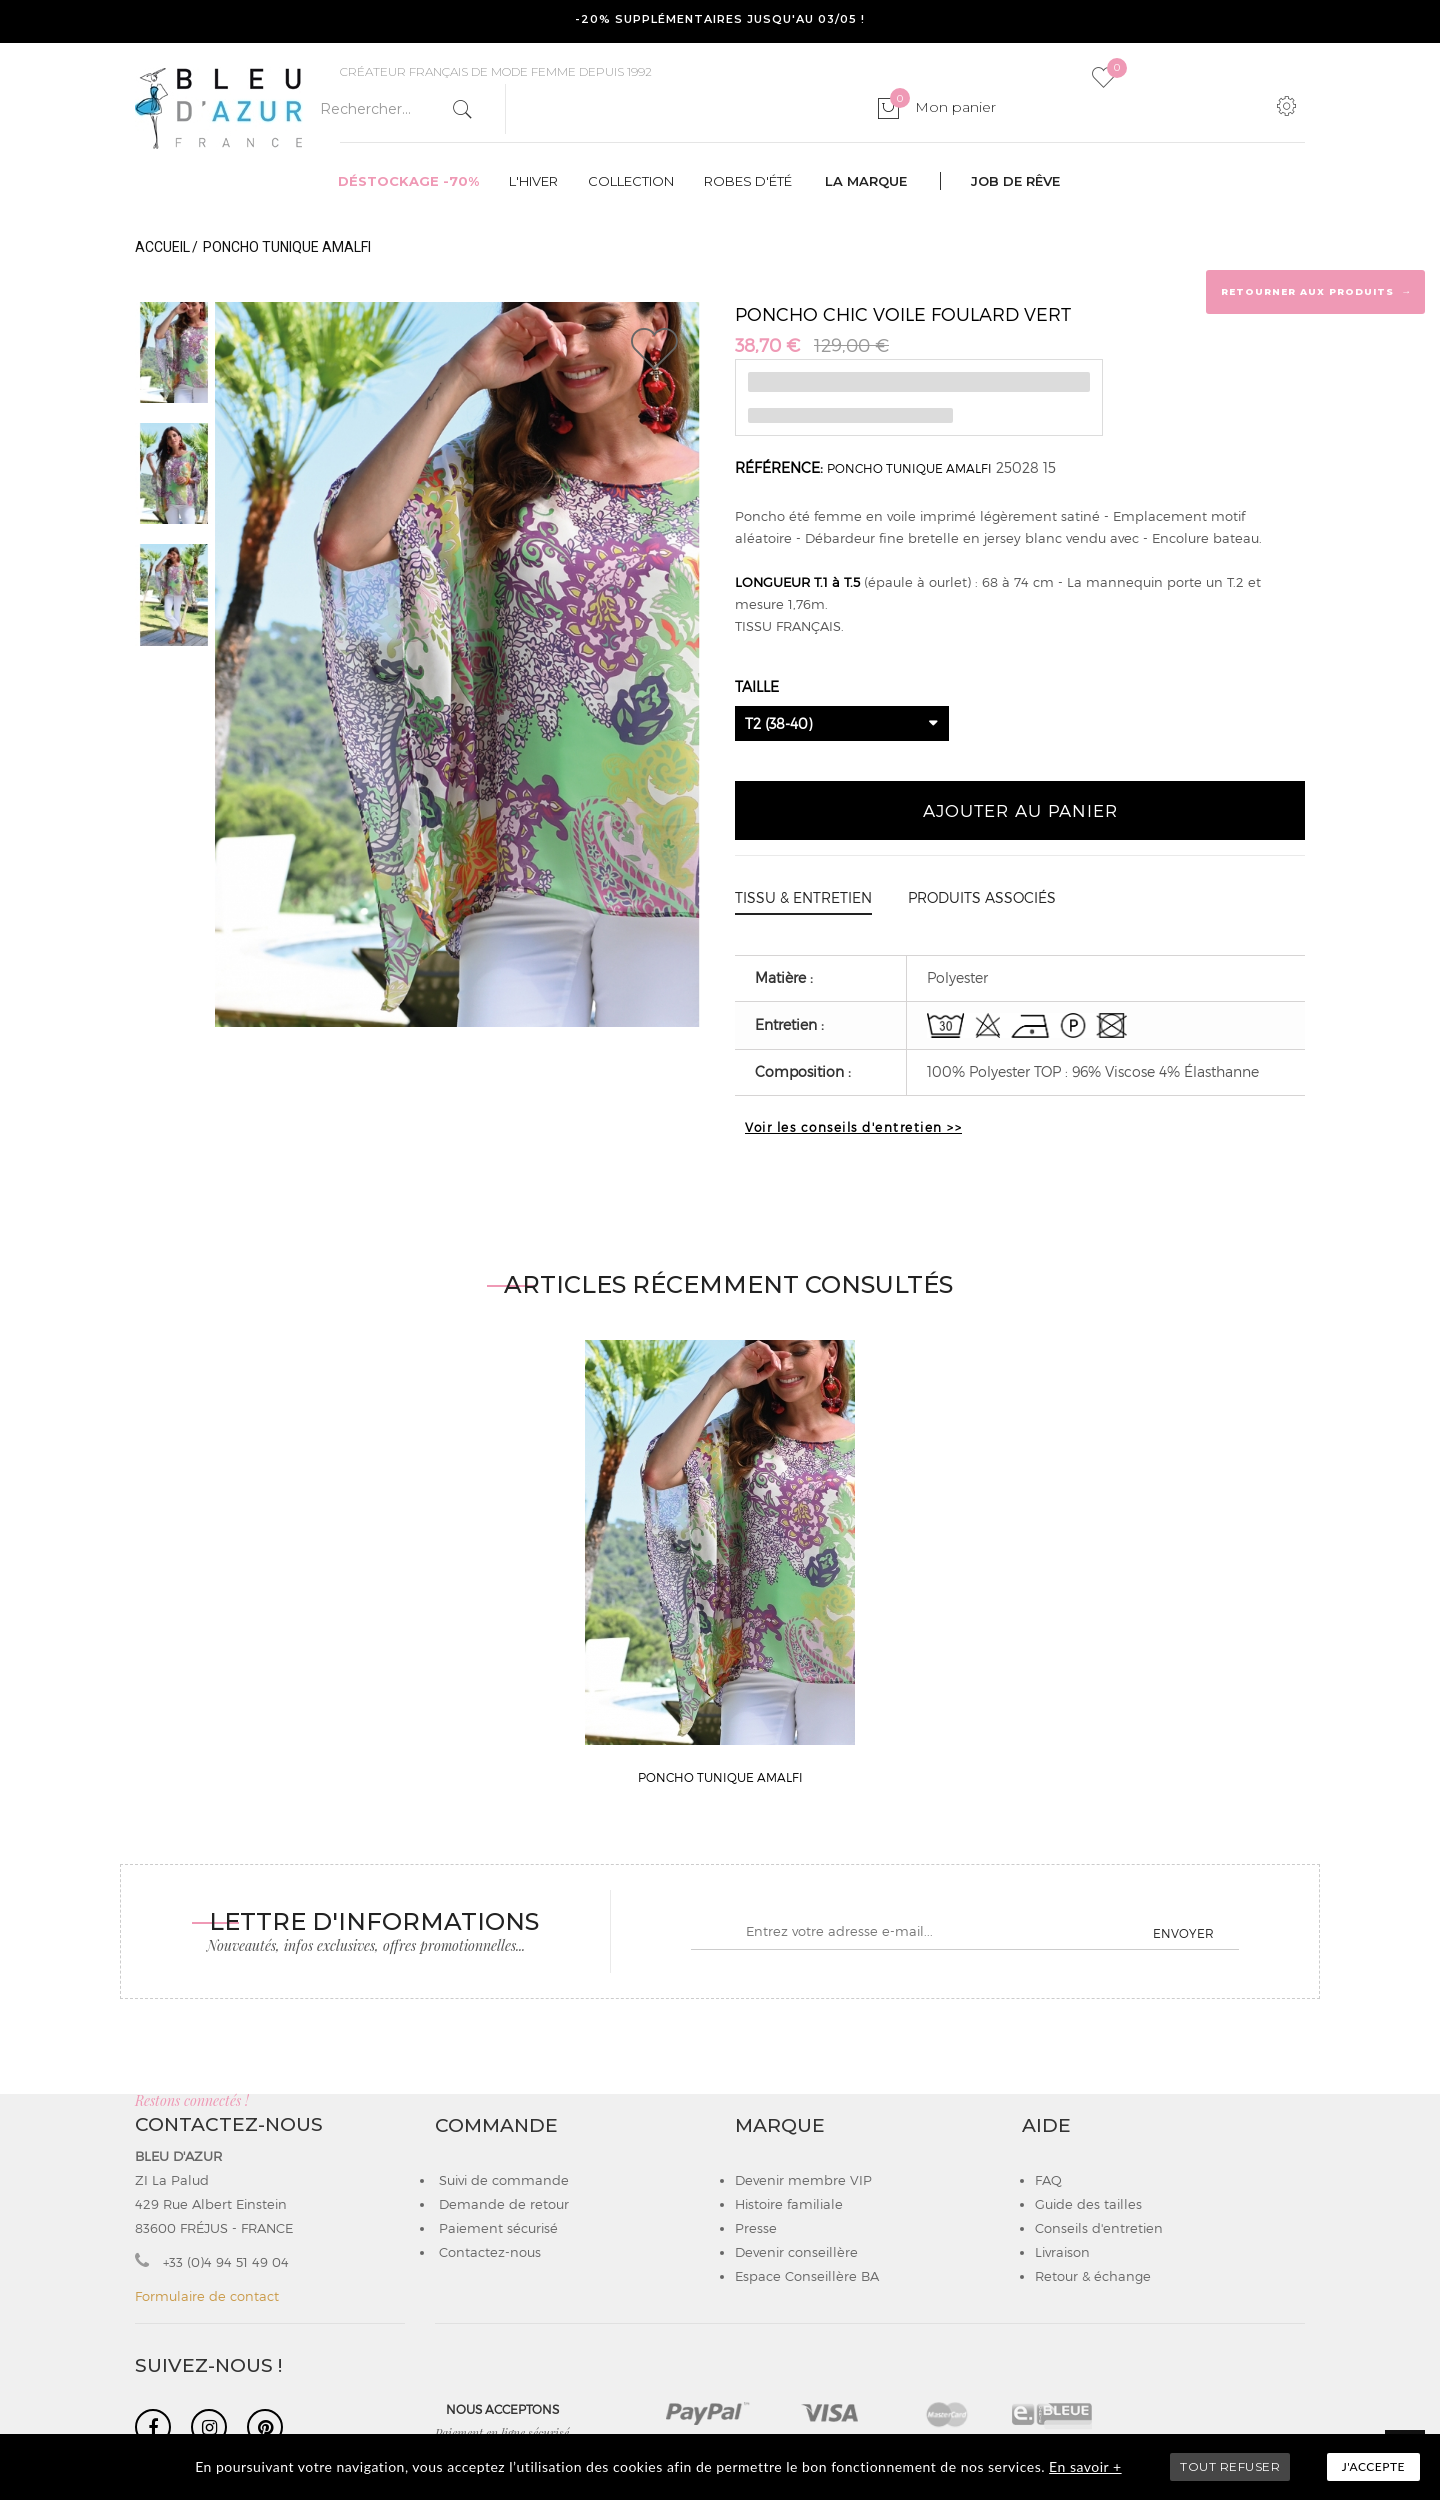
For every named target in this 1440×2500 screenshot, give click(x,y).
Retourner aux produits (1316, 291)
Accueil (162, 247)
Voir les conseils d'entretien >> (853, 1127)
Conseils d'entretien (1099, 2228)
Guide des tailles (1088, 2204)
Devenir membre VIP (803, 2180)
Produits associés (982, 897)
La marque (866, 181)
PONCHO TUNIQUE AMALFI (909, 468)
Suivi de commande (502, 2180)
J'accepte (1373, 2466)
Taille (759, 686)
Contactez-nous (488, 2252)
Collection (631, 181)
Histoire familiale (789, 2204)
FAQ (1048, 2180)
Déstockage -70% (408, 181)
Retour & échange (1093, 2276)
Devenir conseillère (796, 2252)
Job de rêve (1015, 181)
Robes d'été (748, 181)
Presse (756, 2228)
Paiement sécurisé (496, 2228)
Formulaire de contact (207, 2296)
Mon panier (943, 107)
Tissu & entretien (803, 897)
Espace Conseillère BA (807, 2276)
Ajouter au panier (1020, 810)
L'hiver (533, 181)
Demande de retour (502, 2204)
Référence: (779, 467)
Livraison (1062, 2252)
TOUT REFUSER (1230, 2466)
